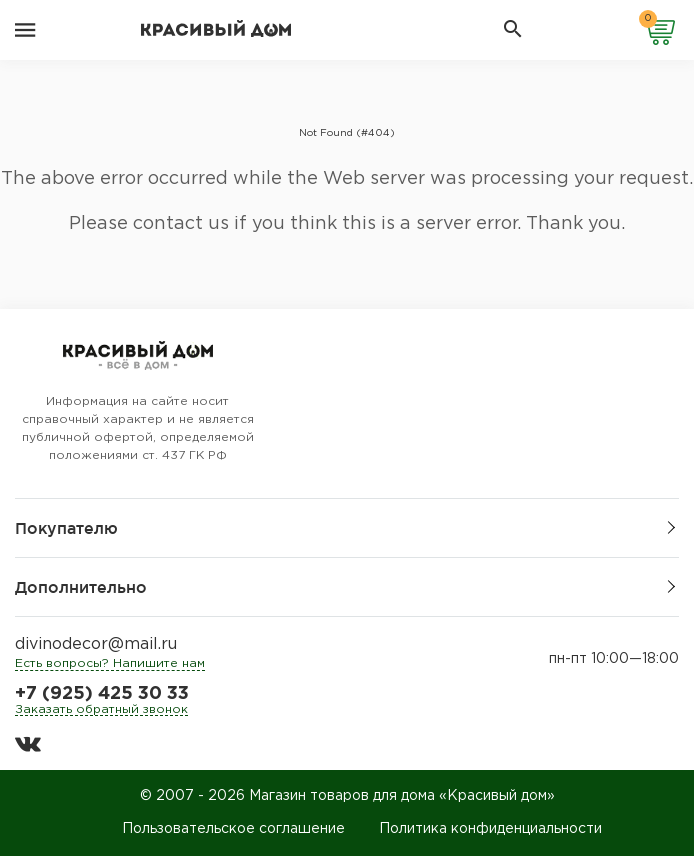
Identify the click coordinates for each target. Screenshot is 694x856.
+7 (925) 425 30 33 (102, 694)
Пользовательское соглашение (233, 829)
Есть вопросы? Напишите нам (110, 663)
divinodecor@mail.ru (96, 644)
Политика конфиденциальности (490, 829)
